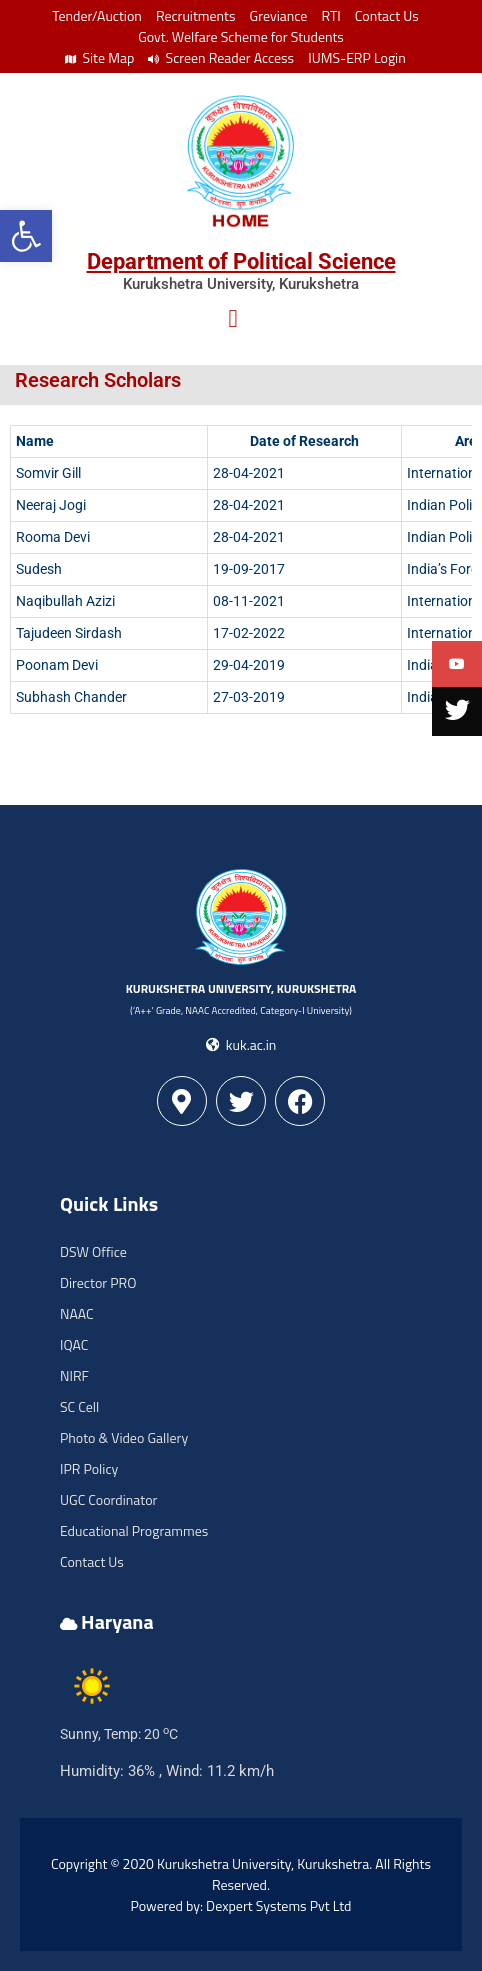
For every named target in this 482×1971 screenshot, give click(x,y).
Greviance (279, 15)
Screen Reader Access (221, 57)
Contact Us (387, 15)
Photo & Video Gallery (124, 1437)
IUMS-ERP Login (357, 57)
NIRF (74, 1375)
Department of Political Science (241, 261)
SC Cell (79, 1406)
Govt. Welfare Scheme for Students (241, 36)
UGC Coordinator (108, 1499)
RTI (330, 15)
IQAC (74, 1344)
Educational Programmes (134, 1530)
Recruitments (196, 15)
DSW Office (93, 1251)
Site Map (99, 57)
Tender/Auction (96, 15)
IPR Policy (89, 1468)
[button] (26, 236)
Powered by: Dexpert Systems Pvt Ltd (241, 1905)
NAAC (77, 1313)
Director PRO (98, 1282)
